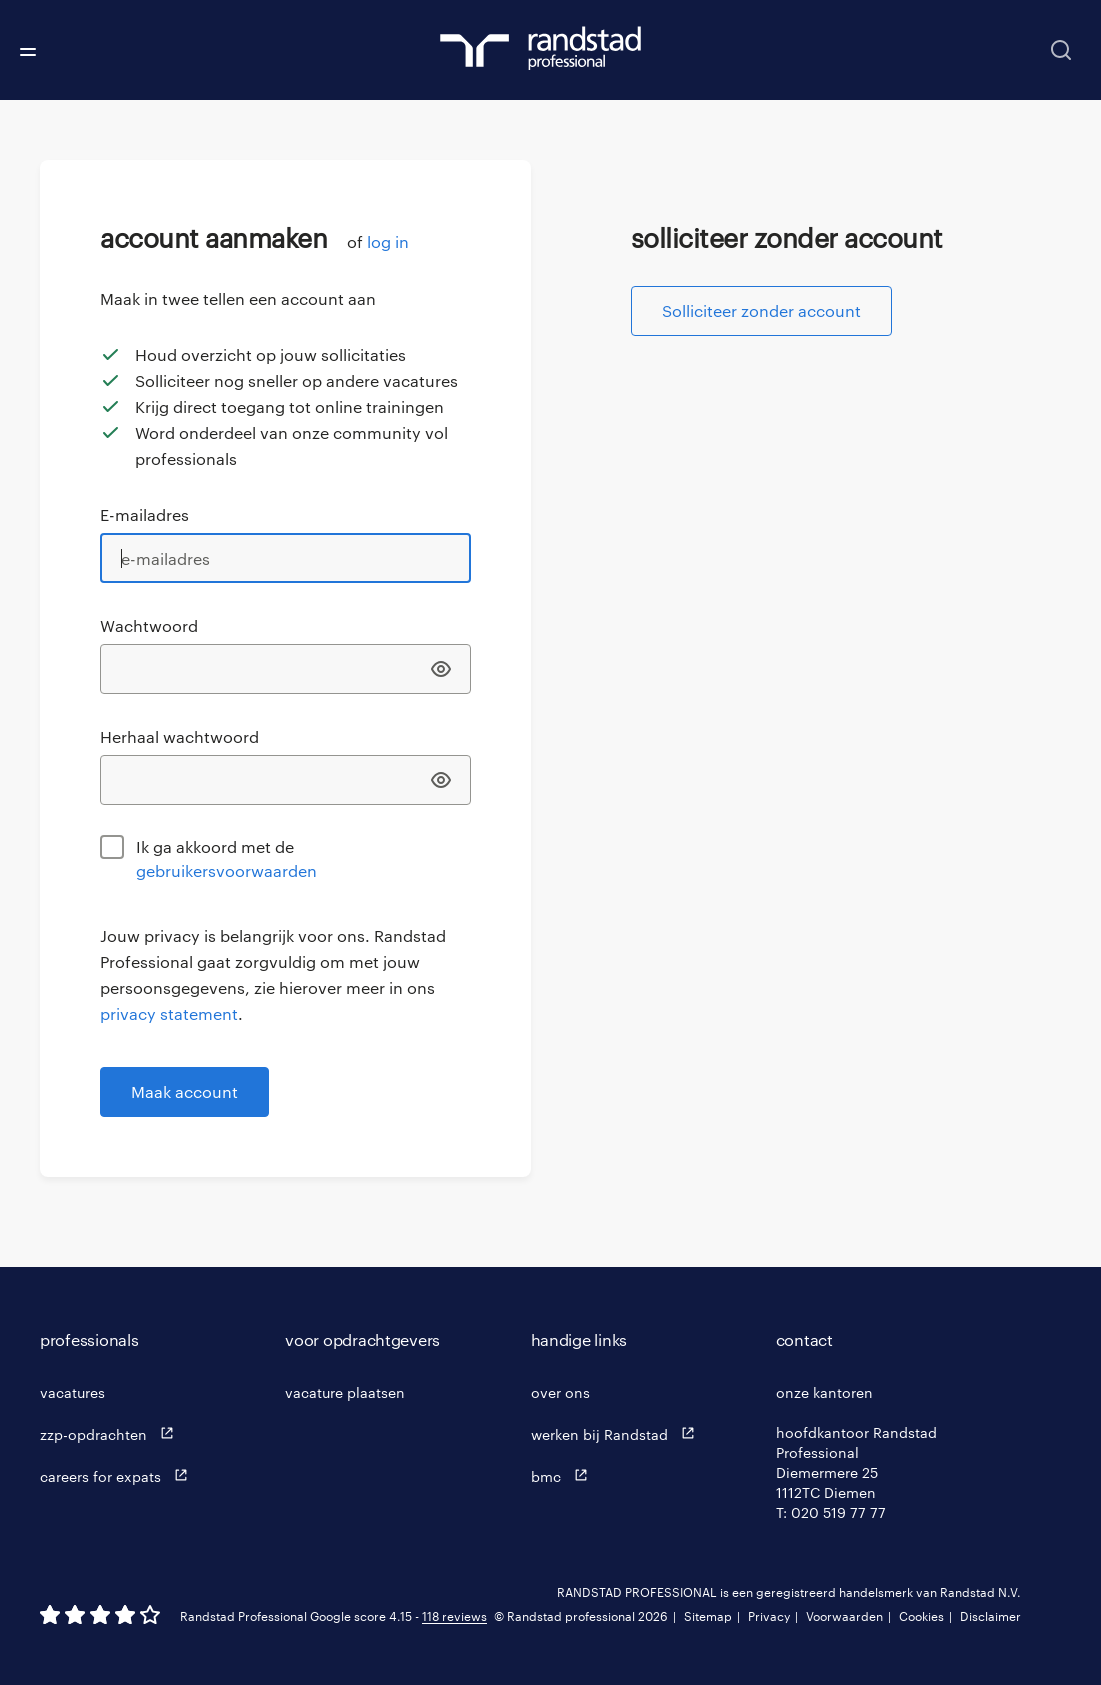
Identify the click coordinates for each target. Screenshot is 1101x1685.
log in (388, 241)
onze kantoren (824, 1392)
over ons (560, 1392)
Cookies (921, 1616)
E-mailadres (144, 514)
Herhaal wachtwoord (179, 736)
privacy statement (169, 1013)
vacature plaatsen (345, 1392)
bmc (564, 1475)
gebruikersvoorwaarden (226, 870)
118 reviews (454, 1616)
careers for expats (118, 1475)
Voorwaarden (844, 1616)
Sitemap (708, 1616)
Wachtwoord (149, 625)
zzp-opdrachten (111, 1433)
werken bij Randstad (617, 1433)
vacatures (72, 1392)
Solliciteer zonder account (761, 310)
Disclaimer (990, 1616)
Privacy (769, 1616)
